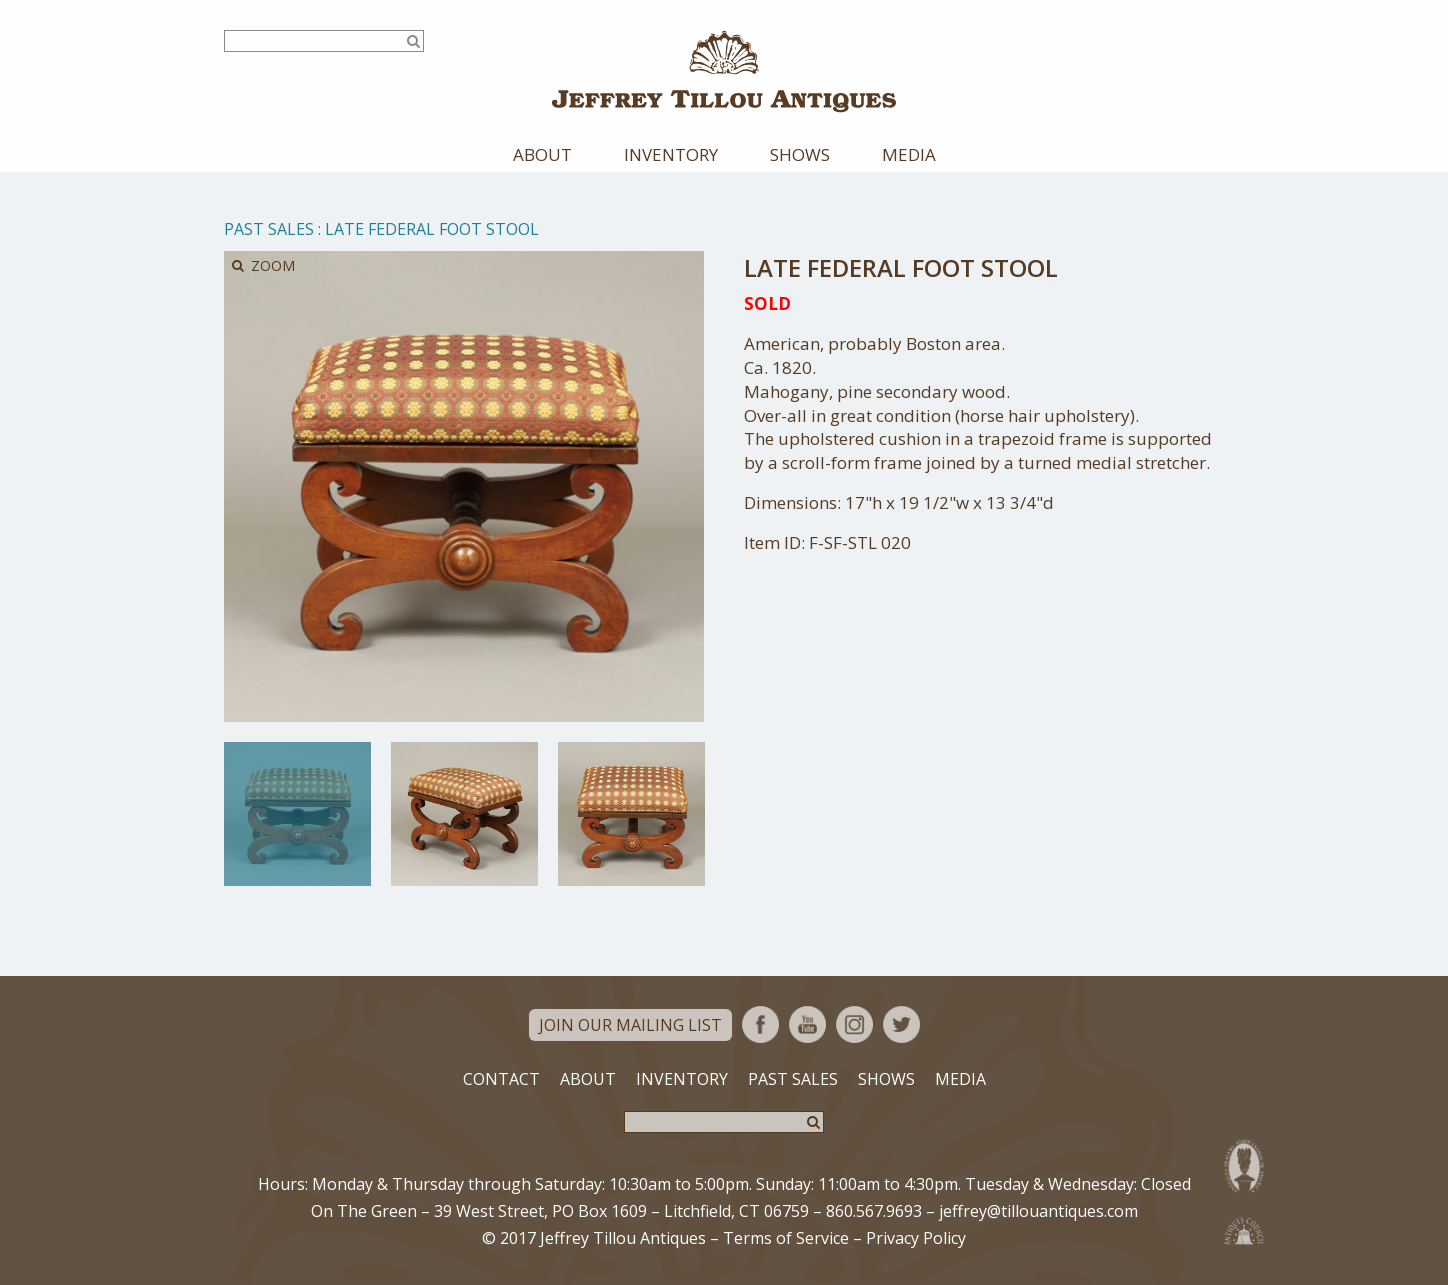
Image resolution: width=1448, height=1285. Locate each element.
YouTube (807, 1024)
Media (909, 154)
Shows (800, 154)
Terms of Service (786, 1238)
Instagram (854, 1024)
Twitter (901, 1024)
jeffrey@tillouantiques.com (1038, 1211)
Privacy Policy (916, 1238)
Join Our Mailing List (630, 1025)
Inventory (671, 154)
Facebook (760, 1024)
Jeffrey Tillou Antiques (724, 71)
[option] (297, 814)
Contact (501, 1079)
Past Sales (269, 229)
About (542, 154)
